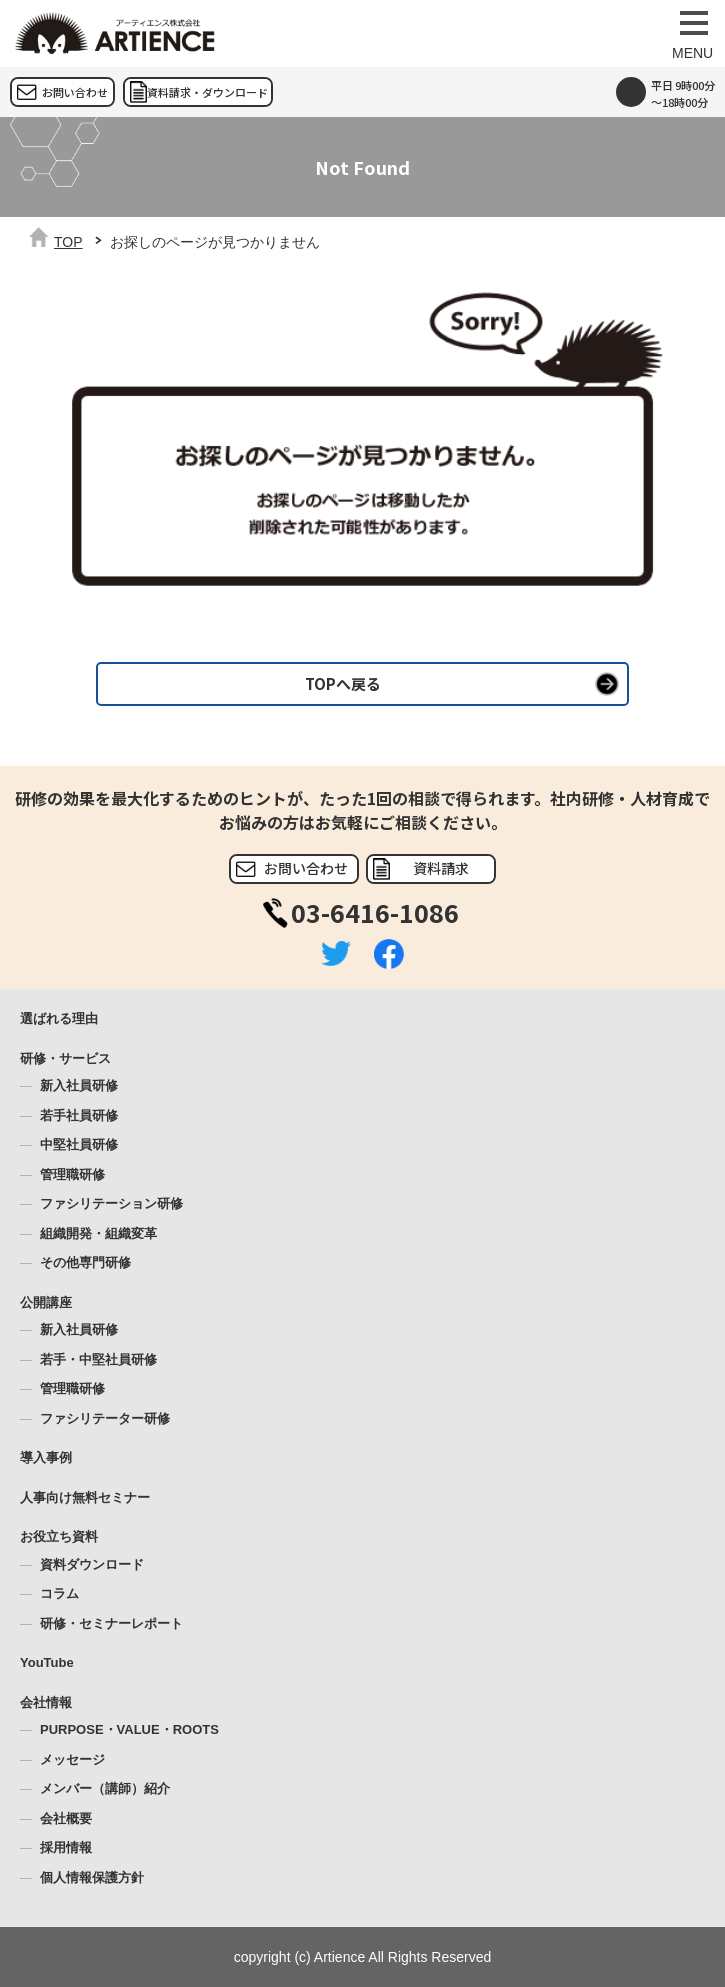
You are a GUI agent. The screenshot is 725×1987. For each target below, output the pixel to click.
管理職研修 (72, 1174)
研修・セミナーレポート (111, 1623)
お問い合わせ (75, 92)
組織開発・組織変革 (98, 1233)
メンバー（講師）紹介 (105, 1788)
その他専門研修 (85, 1262)
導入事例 (46, 1457)
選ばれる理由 (59, 1018)
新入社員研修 (79, 1085)
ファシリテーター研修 (105, 1418)
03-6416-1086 (375, 912)
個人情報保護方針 (92, 1877)
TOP (68, 242)
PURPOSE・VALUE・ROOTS (129, 1729)
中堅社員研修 (79, 1144)
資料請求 (441, 868)
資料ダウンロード (92, 1564)
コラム (59, 1593)
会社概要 (66, 1818)
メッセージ (72, 1759)
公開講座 (46, 1302)
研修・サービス (65, 1058)
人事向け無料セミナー (85, 1497)
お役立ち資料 (59, 1536)
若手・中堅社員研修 (98, 1359)
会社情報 (46, 1702)
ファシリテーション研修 (111, 1203)
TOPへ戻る (343, 683)
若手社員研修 (79, 1115)
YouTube (47, 1662)
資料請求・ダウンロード (207, 92)
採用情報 (66, 1847)
